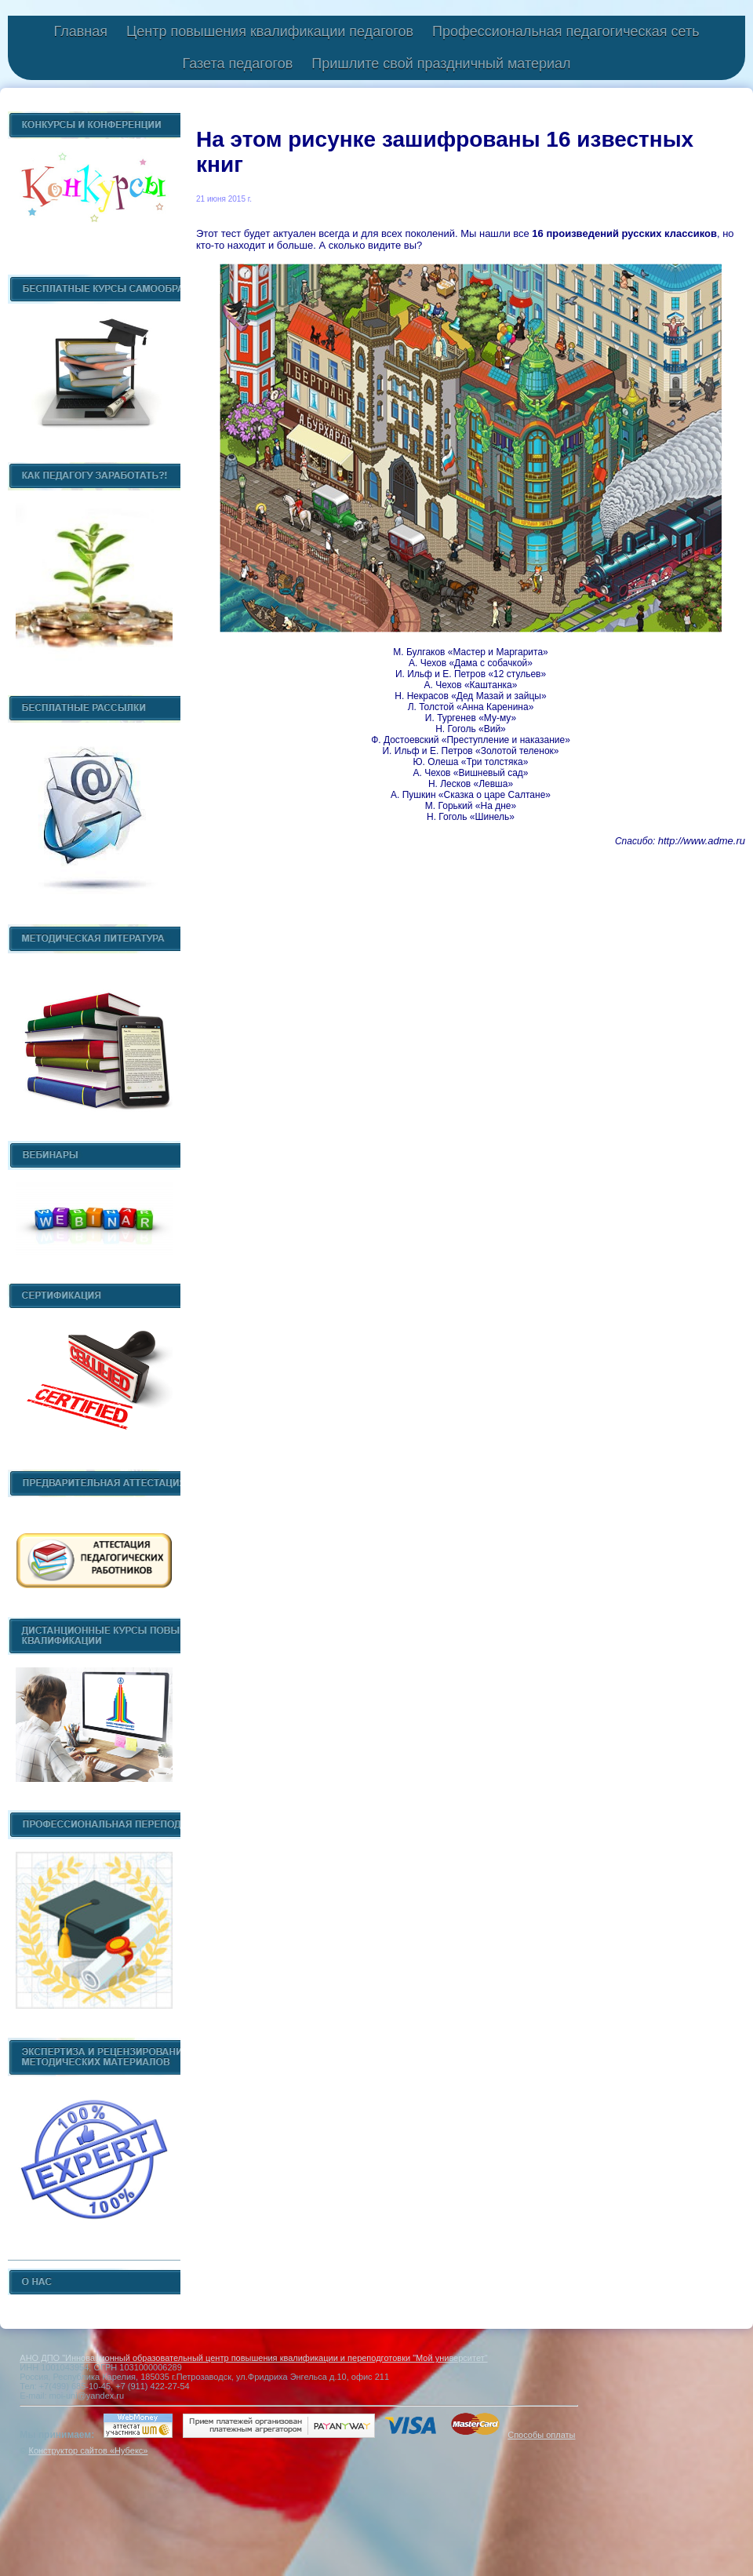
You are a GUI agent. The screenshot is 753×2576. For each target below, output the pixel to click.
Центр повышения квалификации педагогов (269, 31)
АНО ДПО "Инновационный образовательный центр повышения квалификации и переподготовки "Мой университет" (253, 2358)
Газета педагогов (237, 63)
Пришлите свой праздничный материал (440, 63)
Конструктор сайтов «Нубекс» (87, 2450)
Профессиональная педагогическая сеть (566, 31)
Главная (80, 31)
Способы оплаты (541, 2434)
